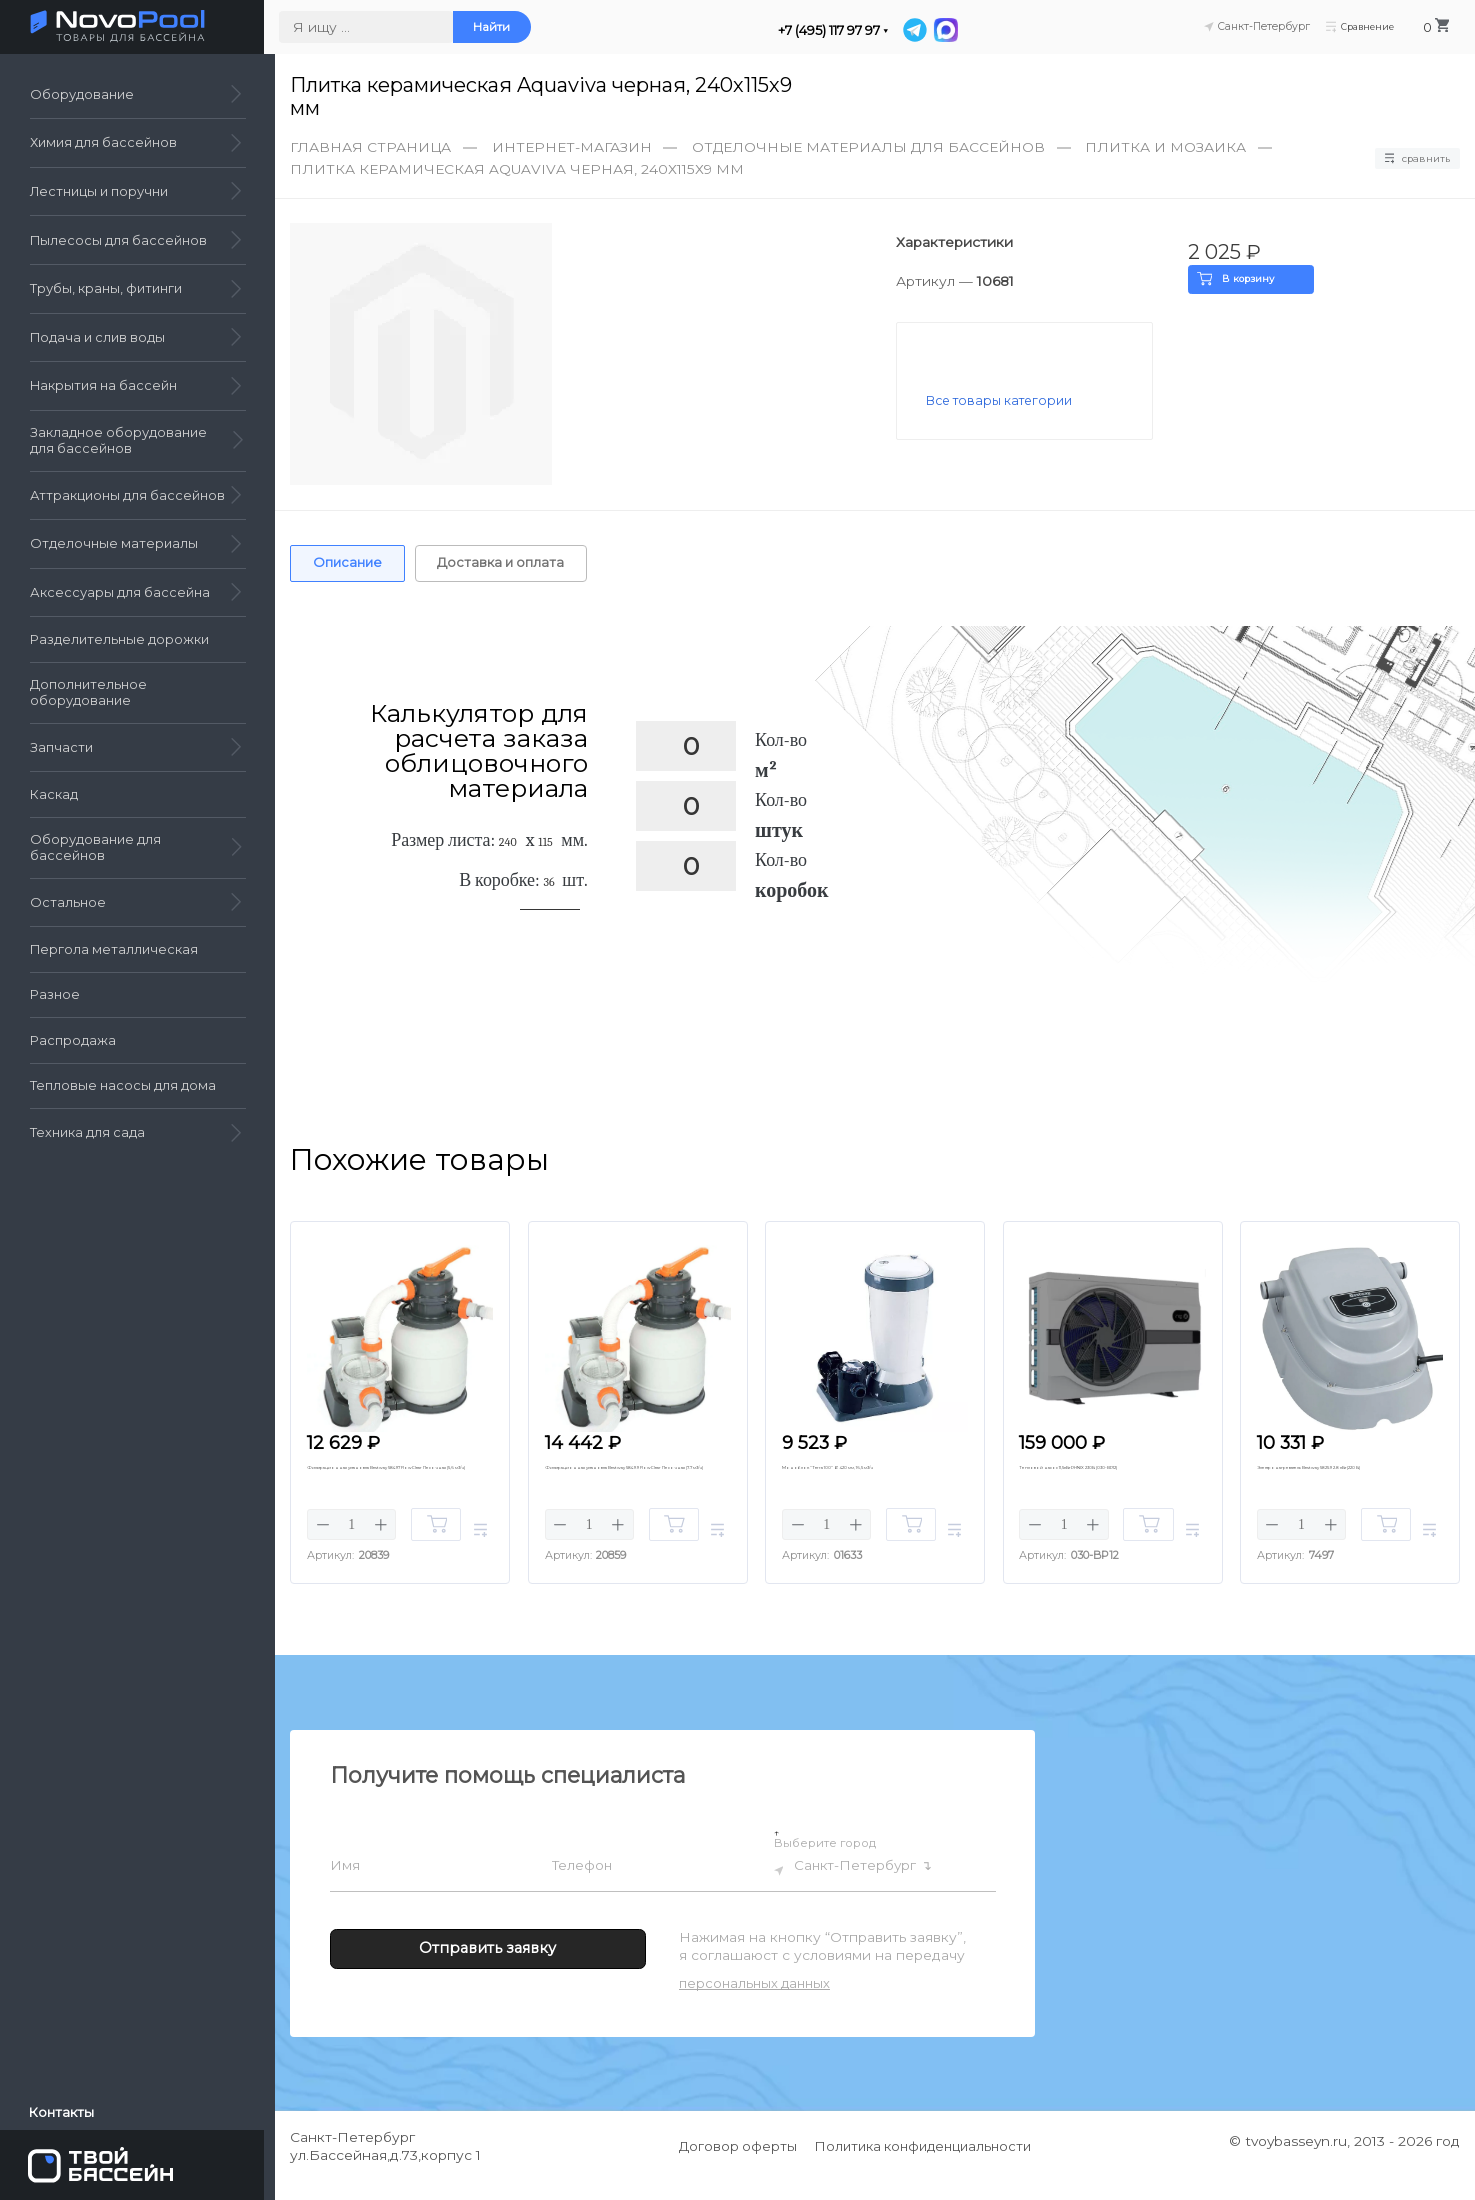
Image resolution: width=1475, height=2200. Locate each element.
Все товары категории (1003, 401)
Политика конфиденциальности (924, 2164)
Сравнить (1410, 159)
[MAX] (958, 30)
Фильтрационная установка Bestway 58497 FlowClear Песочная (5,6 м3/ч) (393, 1492)
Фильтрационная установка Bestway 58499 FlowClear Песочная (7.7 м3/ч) (631, 1492)
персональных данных (754, 2001)
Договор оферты (738, 2164)
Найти (502, 27)
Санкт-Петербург (865, 1886)
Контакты (64, 2110)
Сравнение (1360, 27)
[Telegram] (928, 30)
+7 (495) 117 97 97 (840, 30)
